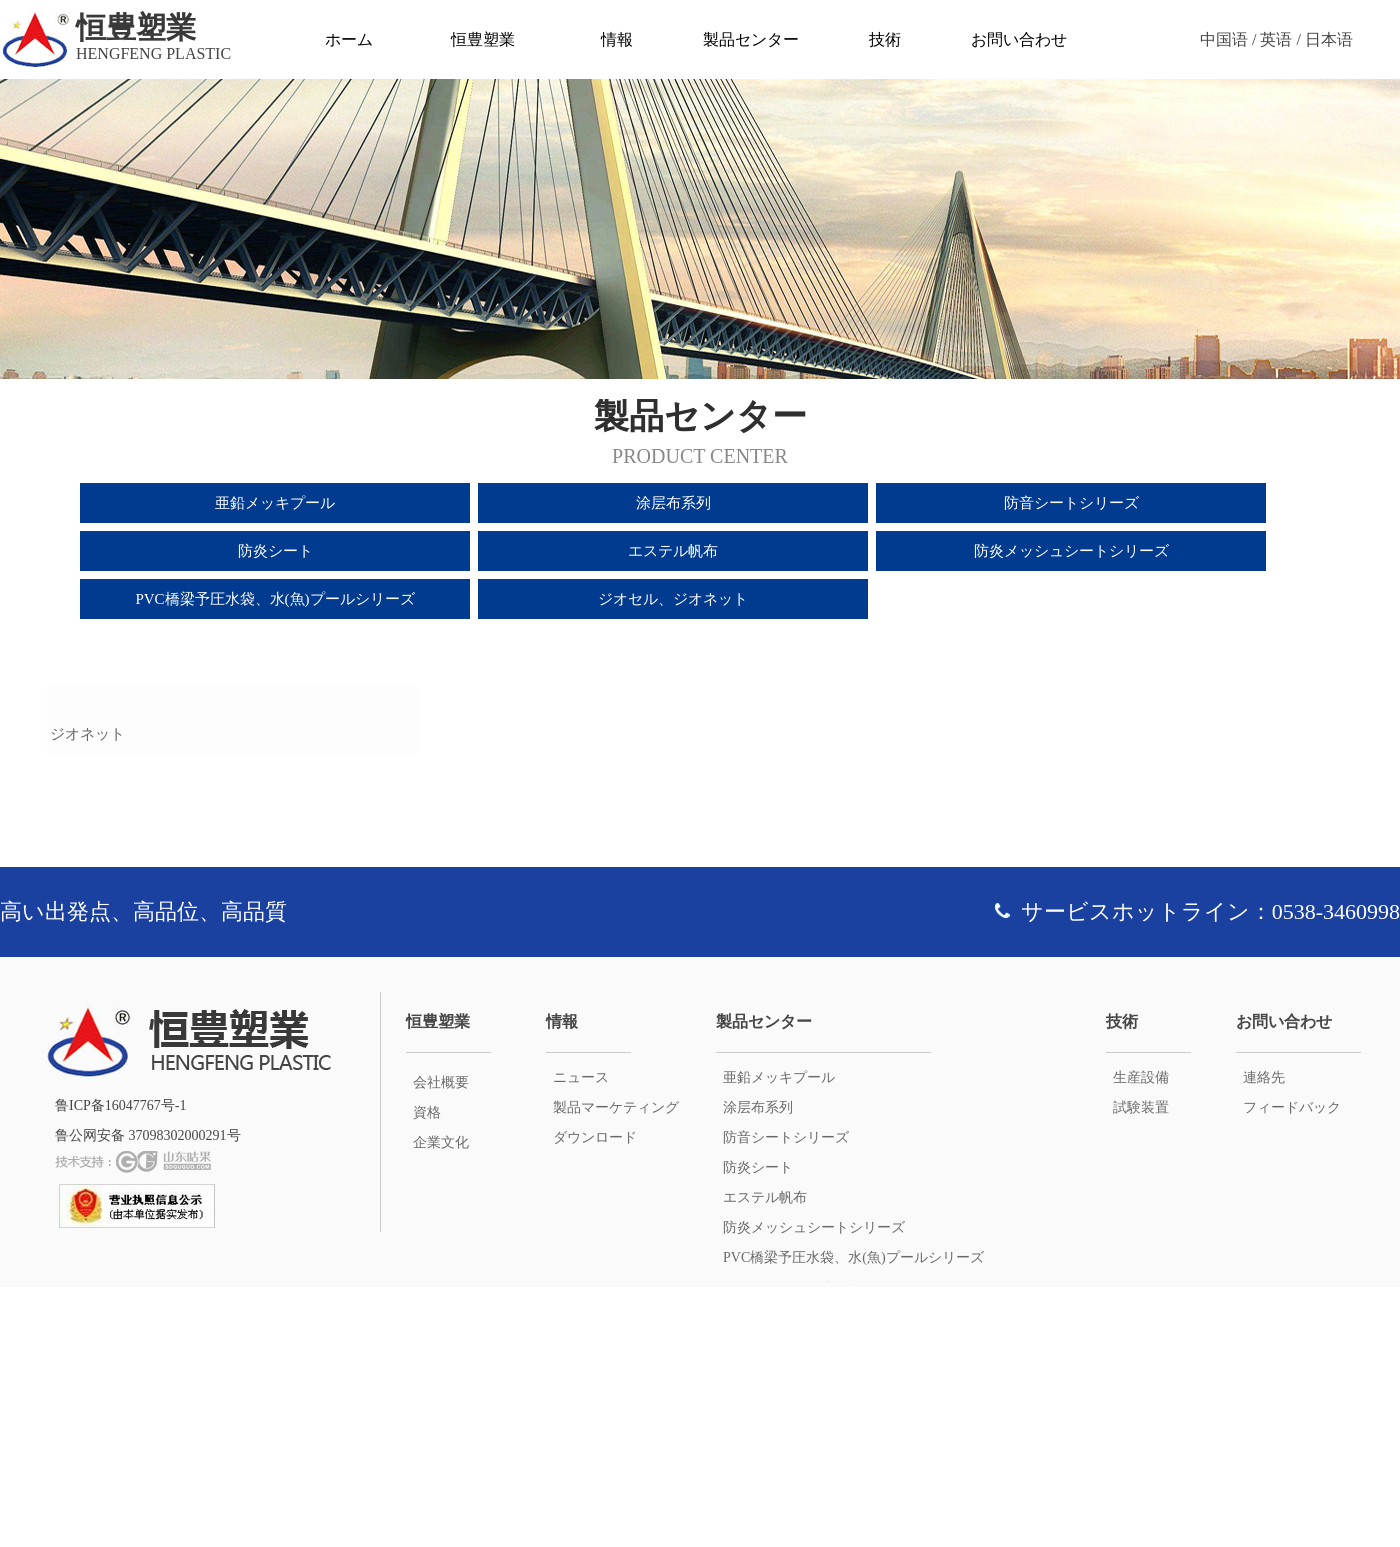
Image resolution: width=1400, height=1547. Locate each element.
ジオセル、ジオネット (673, 599)
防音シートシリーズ (1071, 503)
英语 (1276, 39)
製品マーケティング (616, 1367)
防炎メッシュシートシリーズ (1071, 551)
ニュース (581, 1337)
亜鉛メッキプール (275, 503)
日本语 (1329, 39)
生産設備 (1141, 1337)
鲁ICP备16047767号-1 (120, 1365)
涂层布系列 (673, 503)
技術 (885, 39)
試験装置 (1141, 1367)
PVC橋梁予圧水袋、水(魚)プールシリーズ (274, 599)
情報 (617, 39)
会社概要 (441, 1342)
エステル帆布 (673, 551)
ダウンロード (595, 1397)
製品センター (751, 39)
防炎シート (275, 551)
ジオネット (87, 994)
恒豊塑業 (483, 39)
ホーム (349, 39)
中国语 (1224, 39)
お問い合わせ (1019, 39)
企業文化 (441, 1402)
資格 (427, 1372)
